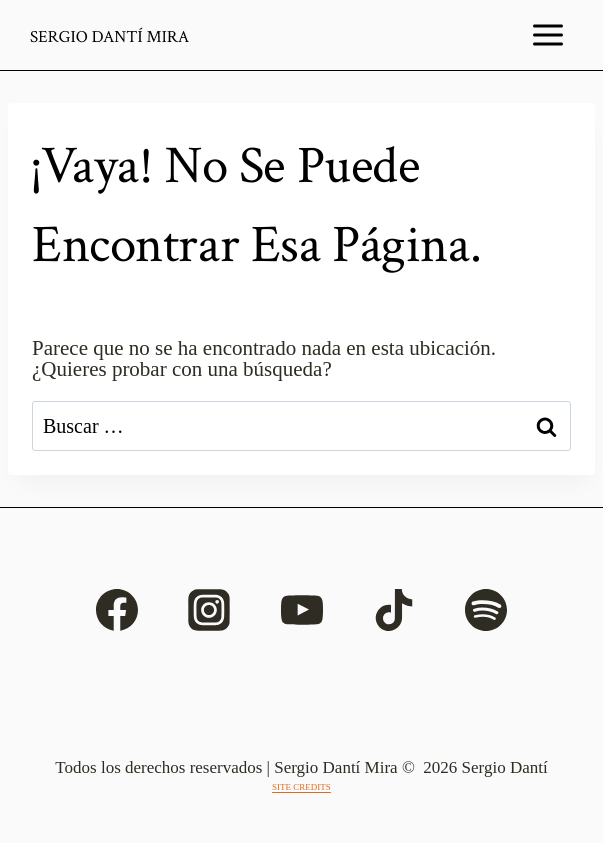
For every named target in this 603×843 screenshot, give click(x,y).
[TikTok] (394, 610)
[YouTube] (302, 610)
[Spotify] (486, 610)
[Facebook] (117, 610)
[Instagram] (209, 610)
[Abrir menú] (548, 35)
